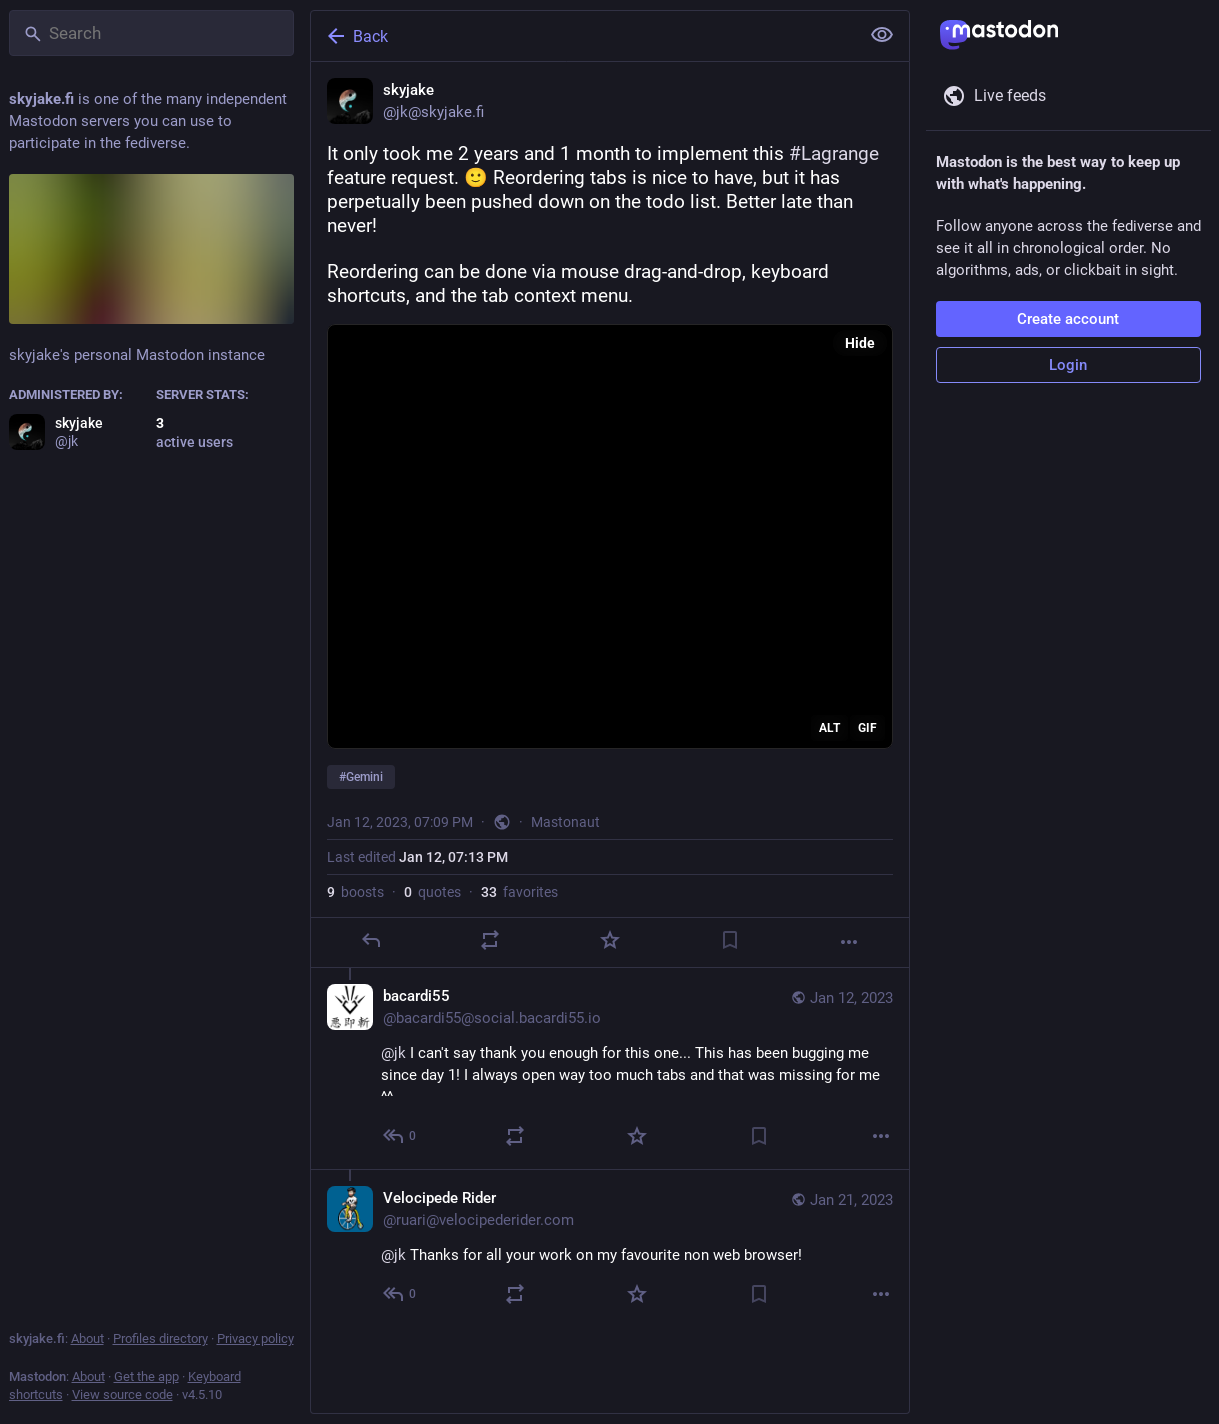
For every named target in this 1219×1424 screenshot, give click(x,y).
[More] (849, 942)
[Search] (151, 33)
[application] (610, 536)
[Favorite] (609, 940)
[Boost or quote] (490, 940)
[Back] (583, 36)
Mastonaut (565, 822)
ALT (829, 728)
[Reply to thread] (400, 1136)
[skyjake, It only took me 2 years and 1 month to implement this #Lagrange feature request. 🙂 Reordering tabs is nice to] (610, 515)
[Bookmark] (729, 940)
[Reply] (370, 940)
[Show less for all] (882, 35)
